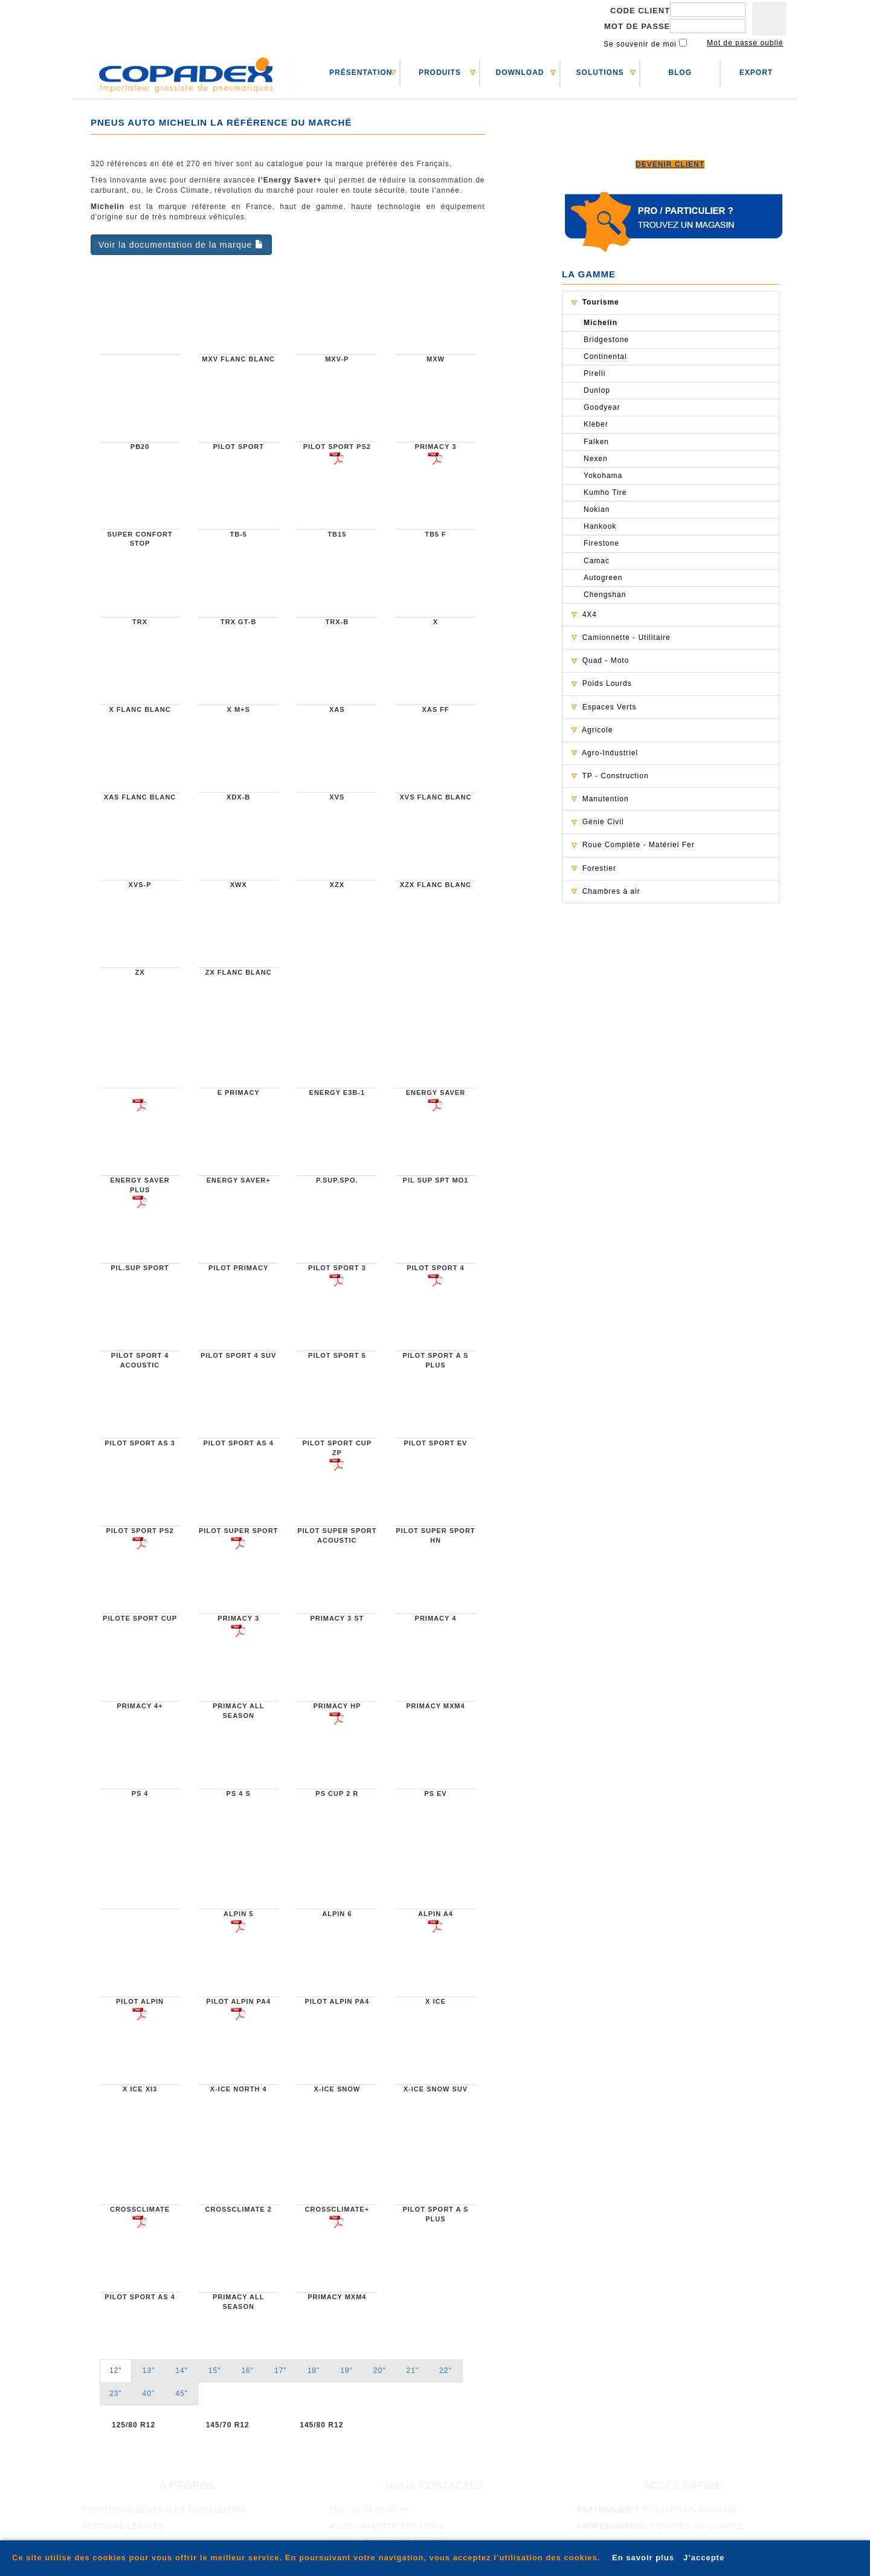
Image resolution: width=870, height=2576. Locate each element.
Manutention (605, 799)
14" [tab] (181, 2370)
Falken (596, 441)
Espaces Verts (609, 707)
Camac (597, 561)
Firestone (601, 543)
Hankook (600, 526)
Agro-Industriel (610, 753)
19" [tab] (346, 2370)
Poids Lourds (607, 683)
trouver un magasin (656, 2510)
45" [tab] (181, 2393)
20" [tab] (379, 2370)
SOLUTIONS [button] (600, 72)
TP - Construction (615, 776)
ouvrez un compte (660, 2526)
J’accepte (703, 2557)
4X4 (589, 614)
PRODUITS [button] (440, 72)
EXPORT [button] (756, 72)
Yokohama (603, 475)
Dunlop (597, 390)
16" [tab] (247, 2370)
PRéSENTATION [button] (360, 72)
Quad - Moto (606, 660)
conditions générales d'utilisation (164, 2510)
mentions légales (123, 2526)
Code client (640, 10)
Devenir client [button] (670, 164)
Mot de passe (637, 26)
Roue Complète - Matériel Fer (638, 845)
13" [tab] (149, 2370)
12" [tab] (115, 2370)
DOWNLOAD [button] (519, 72)
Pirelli (594, 373)
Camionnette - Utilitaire (626, 637)
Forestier (599, 868)
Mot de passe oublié (745, 43)
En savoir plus (643, 2557)
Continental (605, 356)
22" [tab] (445, 2370)
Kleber (596, 424)
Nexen (596, 458)
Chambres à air (611, 891)
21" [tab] (412, 2370)
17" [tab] (280, 2370)
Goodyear (602, 407)
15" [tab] (214, 2370)
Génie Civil (603, 822)
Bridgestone (606, 339)
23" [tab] (115, 2393)
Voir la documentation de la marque (181, 245)
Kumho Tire (605, 492)
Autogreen (603, 577)
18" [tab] (314, 2370)
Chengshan (605, 594)
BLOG (680, 72)
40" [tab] (149, 2393)
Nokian (597, 509)
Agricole (597, 730)
